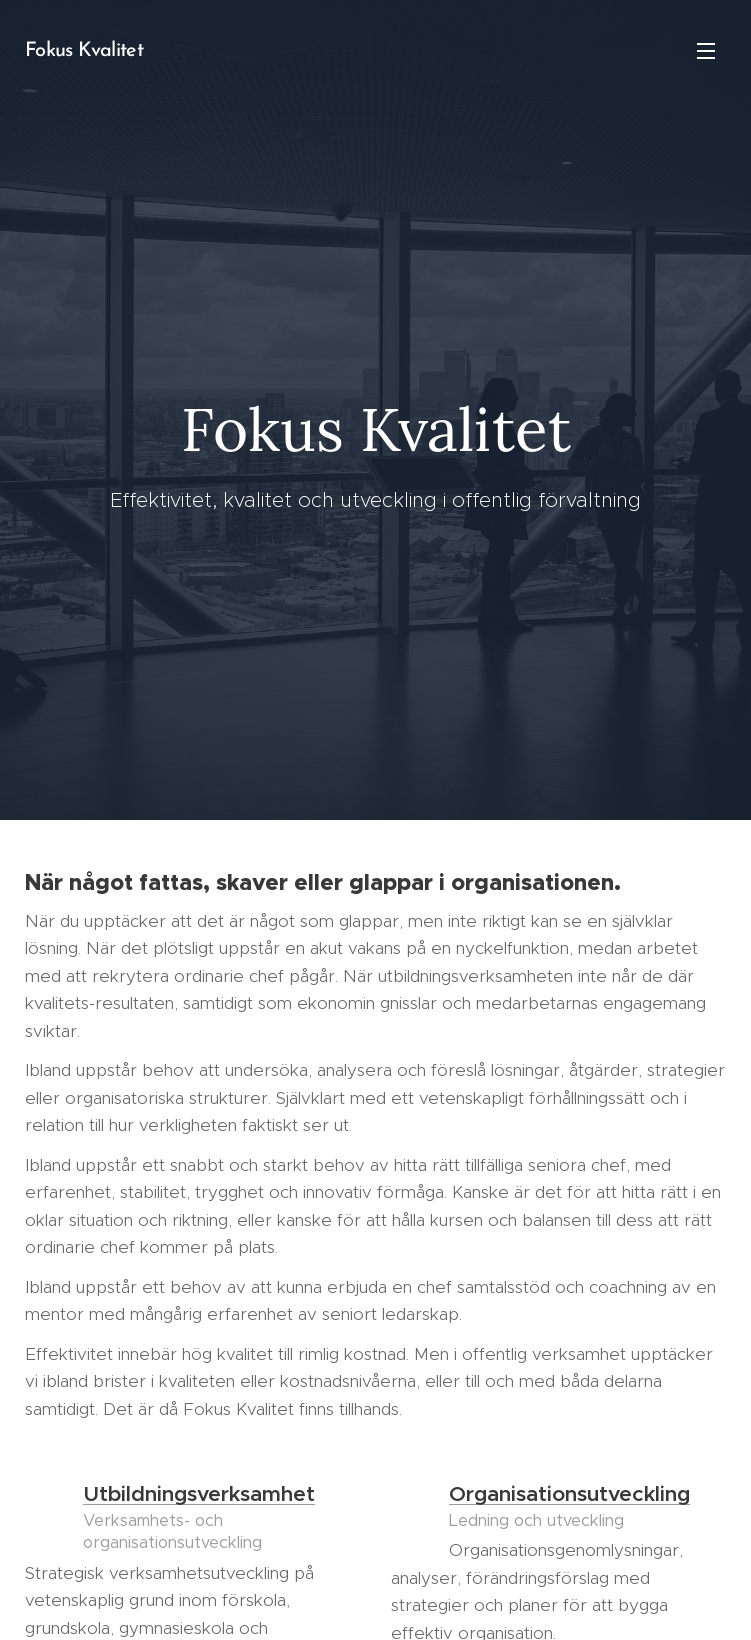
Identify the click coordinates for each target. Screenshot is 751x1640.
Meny (706, 51)
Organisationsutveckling (569, 1494)
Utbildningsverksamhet (199, 1494)
